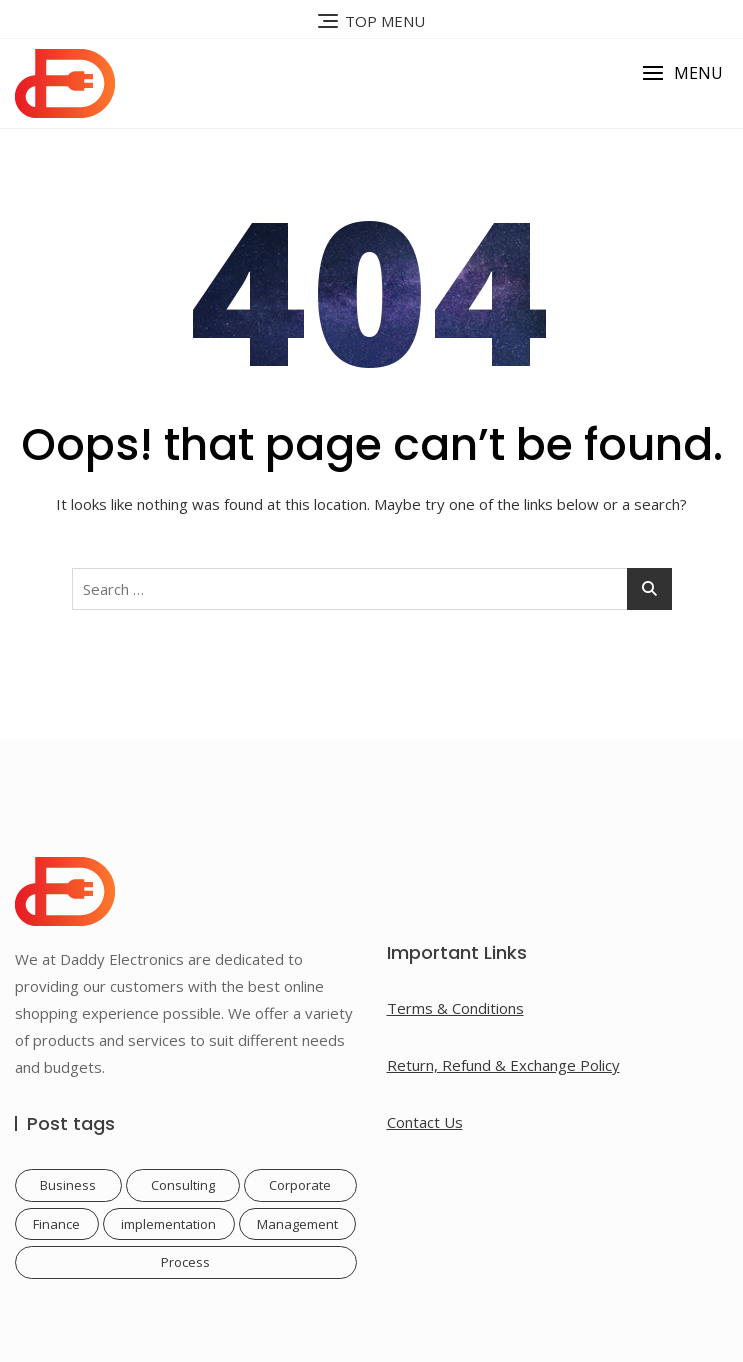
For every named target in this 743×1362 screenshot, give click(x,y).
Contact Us (425, 1122)
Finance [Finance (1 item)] (56, 1224)
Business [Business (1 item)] (68, 1185)
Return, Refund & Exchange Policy (503, 1065)
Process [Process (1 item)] (185, 1262)
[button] (682, 73)
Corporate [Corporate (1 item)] (300, 1185)
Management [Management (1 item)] (297, 1224)
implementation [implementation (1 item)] (168, 1224)
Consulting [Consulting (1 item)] (183, 1185)
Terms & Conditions (455, 1008)
